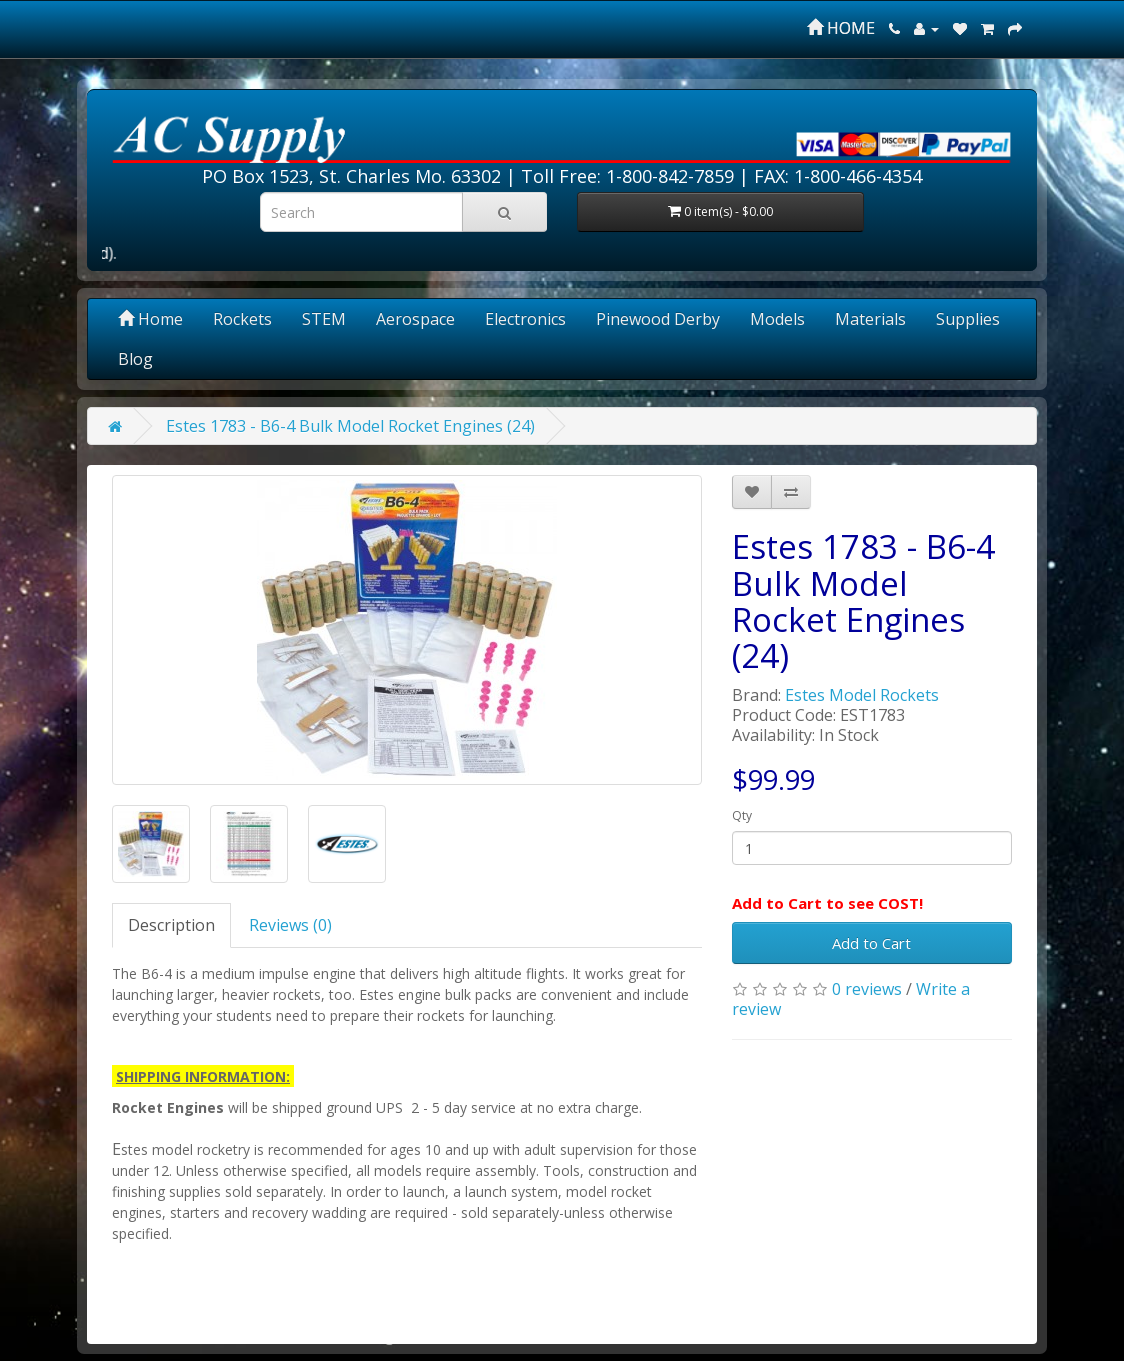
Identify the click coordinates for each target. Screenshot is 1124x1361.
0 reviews (867, 989)
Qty (742, 815)
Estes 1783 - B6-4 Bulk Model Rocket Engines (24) (350, 426)
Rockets (242, 319)
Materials (870, 319)
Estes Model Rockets (862, 695)
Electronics (525, 319)
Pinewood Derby (658, 319)
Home (150, 319)
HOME (841, 28)
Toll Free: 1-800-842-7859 (627, 176)
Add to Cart (871, 943)
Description (171, 925)
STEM (324, 319)
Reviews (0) (290, 925)
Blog (135, 359)
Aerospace (415, 319)
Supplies (968, 319)
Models (777, 319)
